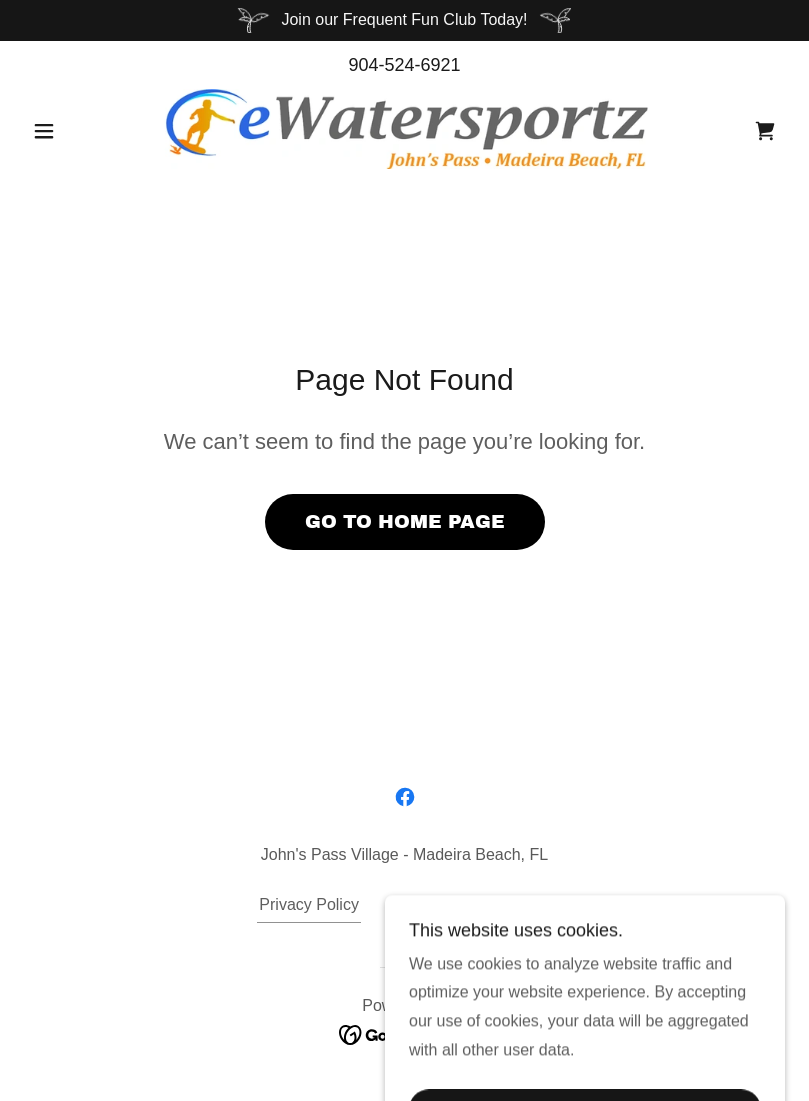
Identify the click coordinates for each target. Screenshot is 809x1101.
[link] (404, 129)
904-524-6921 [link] (404, 65)
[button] (81, 131)
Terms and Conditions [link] (472, 904)
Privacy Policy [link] (309, 904)
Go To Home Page (405, 521)
